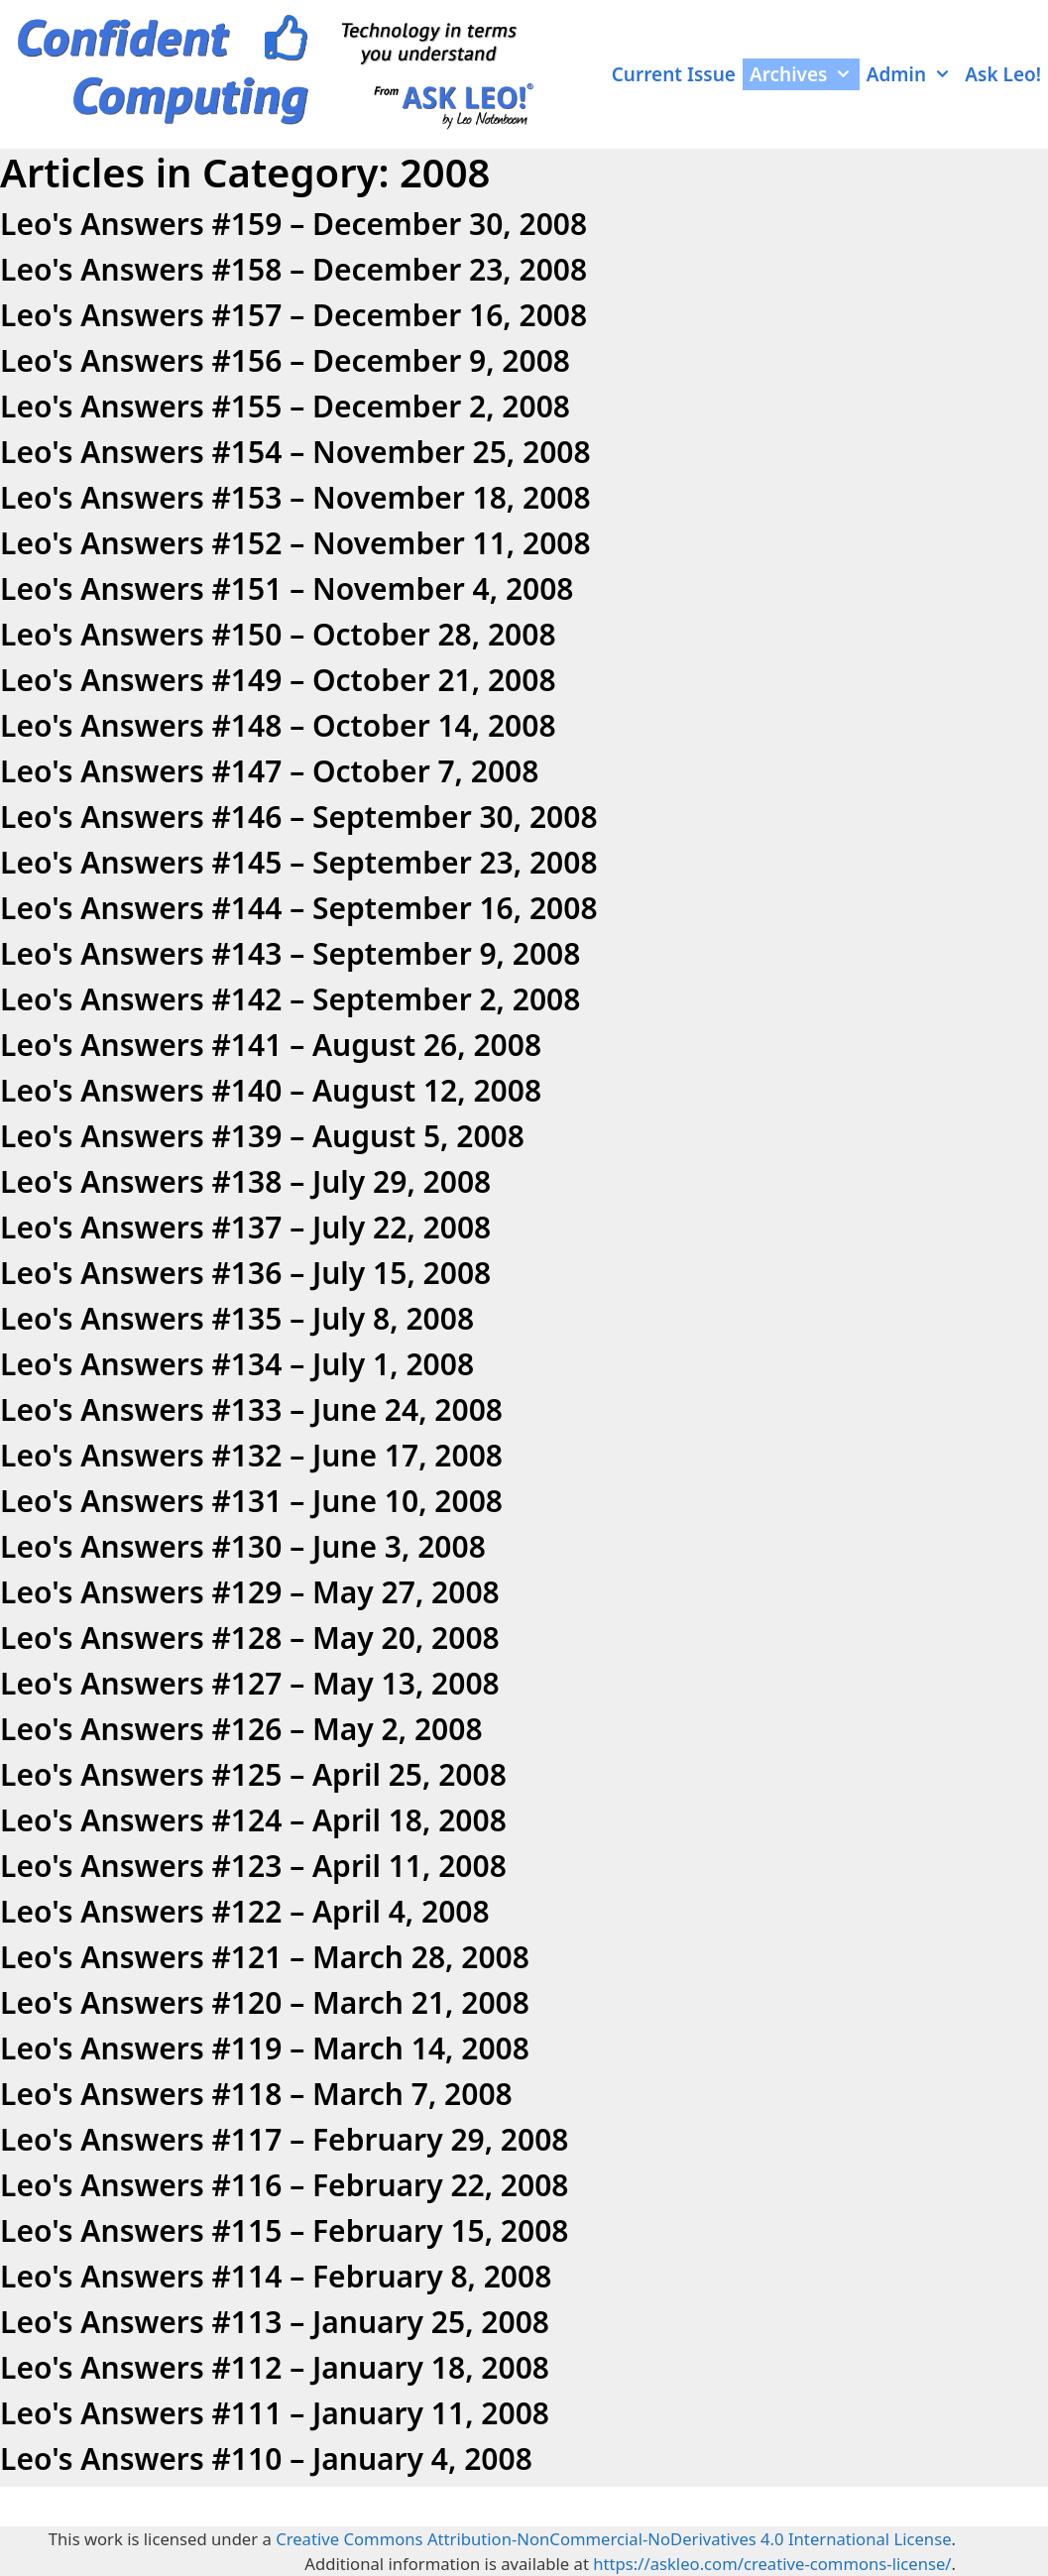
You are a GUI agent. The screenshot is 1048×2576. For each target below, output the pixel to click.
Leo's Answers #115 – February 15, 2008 (284, 2230)
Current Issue (674, 74)
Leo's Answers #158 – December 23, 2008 (293, 269)
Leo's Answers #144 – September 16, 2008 (299, 907)
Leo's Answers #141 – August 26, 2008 (270, 1044)
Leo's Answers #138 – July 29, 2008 (245, 1181)
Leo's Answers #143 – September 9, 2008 (290, 953)
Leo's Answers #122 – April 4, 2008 (245, 1911)
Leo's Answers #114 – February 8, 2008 (275, 2276)
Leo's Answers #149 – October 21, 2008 (278, 679)
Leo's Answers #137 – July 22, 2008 (245, 1227)
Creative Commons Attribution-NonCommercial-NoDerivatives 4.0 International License (613, 2538)
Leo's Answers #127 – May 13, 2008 (250, 1683)
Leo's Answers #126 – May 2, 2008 (241, 1728)
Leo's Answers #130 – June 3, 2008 (243, 1546)
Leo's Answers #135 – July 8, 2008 (237, 1318)
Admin (913, 74)
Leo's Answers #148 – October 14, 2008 (278, 725)
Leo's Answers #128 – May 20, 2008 (250, 1637)
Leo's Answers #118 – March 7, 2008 (256, 2093)
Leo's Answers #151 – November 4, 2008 (287, 588)
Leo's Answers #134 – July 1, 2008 (237, 1364)
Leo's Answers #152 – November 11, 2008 (295, 543)
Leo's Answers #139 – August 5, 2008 (262, 1135)
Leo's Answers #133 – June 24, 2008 (251, 1409)
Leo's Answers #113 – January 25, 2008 (274, 2321)
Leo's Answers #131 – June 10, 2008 (251, 1500)
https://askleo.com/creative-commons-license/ (772, 2563)
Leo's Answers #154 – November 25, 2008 (295, 451)
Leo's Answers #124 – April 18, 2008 (253, 1820)
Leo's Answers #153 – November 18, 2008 (295, 497)
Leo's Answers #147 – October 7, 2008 (269, 771)
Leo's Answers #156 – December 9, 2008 (285, 360)
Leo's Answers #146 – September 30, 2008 (299, 816)
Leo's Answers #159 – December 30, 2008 (293, 223)
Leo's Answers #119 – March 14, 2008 (264, 2048)
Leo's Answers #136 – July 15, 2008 (245, 1272)
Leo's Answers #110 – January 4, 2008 (266, 2458)
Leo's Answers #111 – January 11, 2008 (274, 2413)
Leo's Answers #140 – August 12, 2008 (270, 1090)
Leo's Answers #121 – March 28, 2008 (264, 1956)
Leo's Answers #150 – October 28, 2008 (278, 634)
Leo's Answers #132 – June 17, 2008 (251, 1455)
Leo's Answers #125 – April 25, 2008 (253, 1774)
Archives (805, 74)
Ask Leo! (1003, 74)
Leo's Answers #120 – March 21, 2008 (264, 2002)
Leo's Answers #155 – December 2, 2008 (285, 406)
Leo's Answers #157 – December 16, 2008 (293, 314)
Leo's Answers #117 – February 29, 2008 (284, 2139)
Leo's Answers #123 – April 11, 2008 (253, 1865)
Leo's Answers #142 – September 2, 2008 (290, 999)
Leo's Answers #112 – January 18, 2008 (274, 2367)
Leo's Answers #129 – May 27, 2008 (250, 1592)
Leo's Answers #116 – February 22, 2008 (284, 2185)
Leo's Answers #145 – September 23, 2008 (299, 862)
